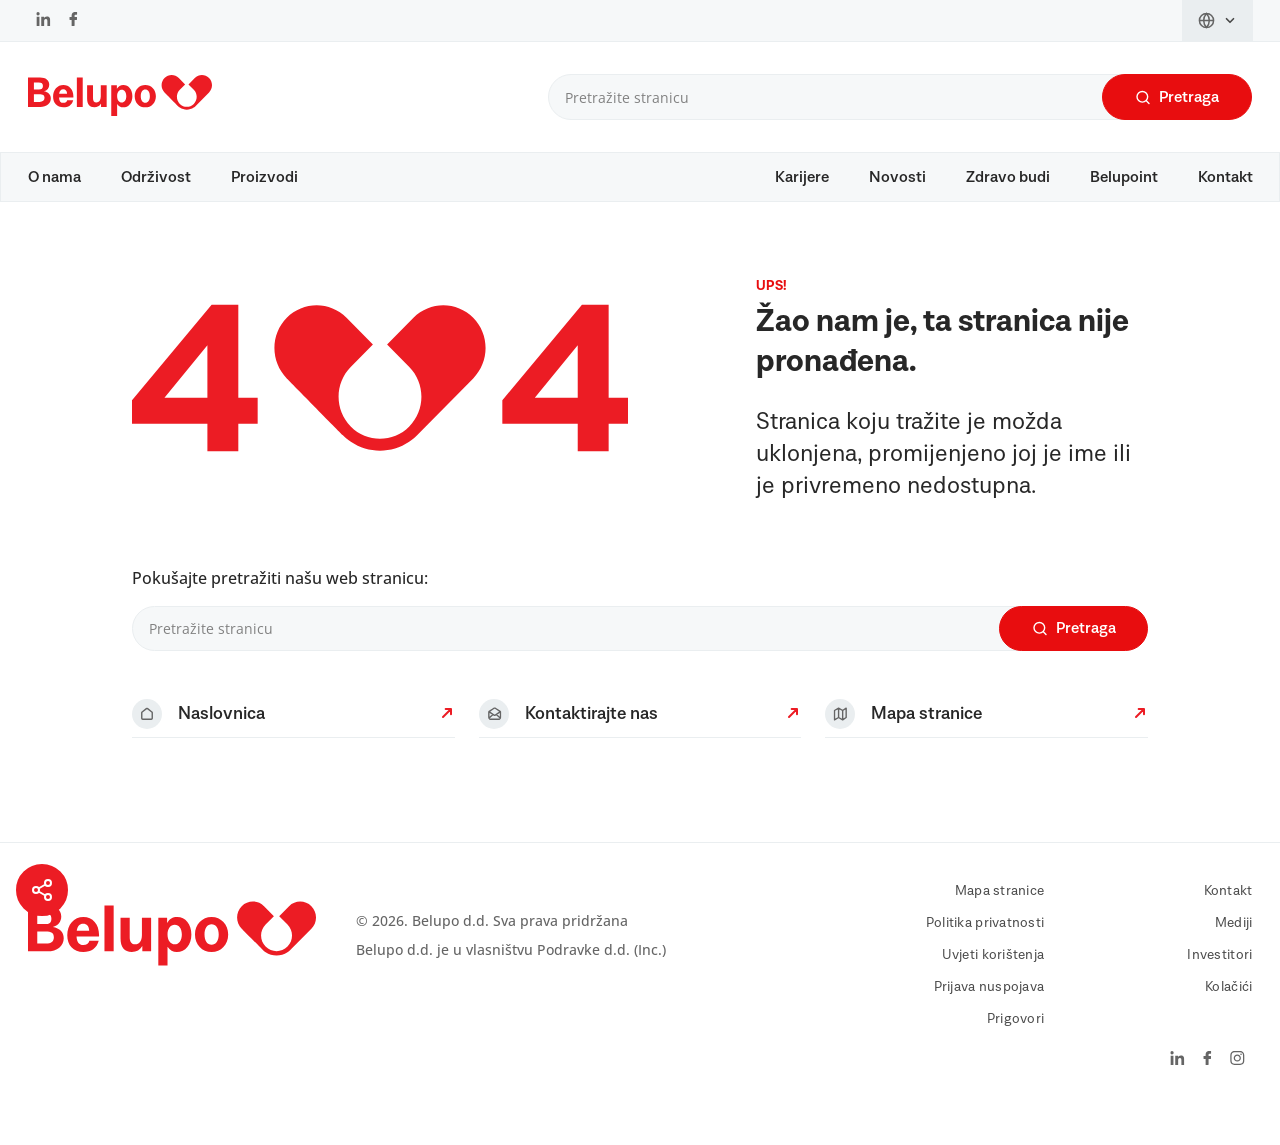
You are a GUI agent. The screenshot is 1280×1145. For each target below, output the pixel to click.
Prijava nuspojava (989, 1016)
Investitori (1219, 984)
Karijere (802, 177)
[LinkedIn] (43, 21)
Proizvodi (264, 177)
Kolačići (1228, 1016)
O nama (54, 177)
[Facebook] (73, 21)
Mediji (1234, 952)
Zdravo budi (1008, 177)
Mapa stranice (1000, 920)
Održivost (156, 177)
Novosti (897, 177)
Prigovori (1016, 1048)
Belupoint (1124, 177)
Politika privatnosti (985, 952)
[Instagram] (1237, 1089)
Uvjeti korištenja (993, 984)
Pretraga (1177, 97)
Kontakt (1225, 177)
